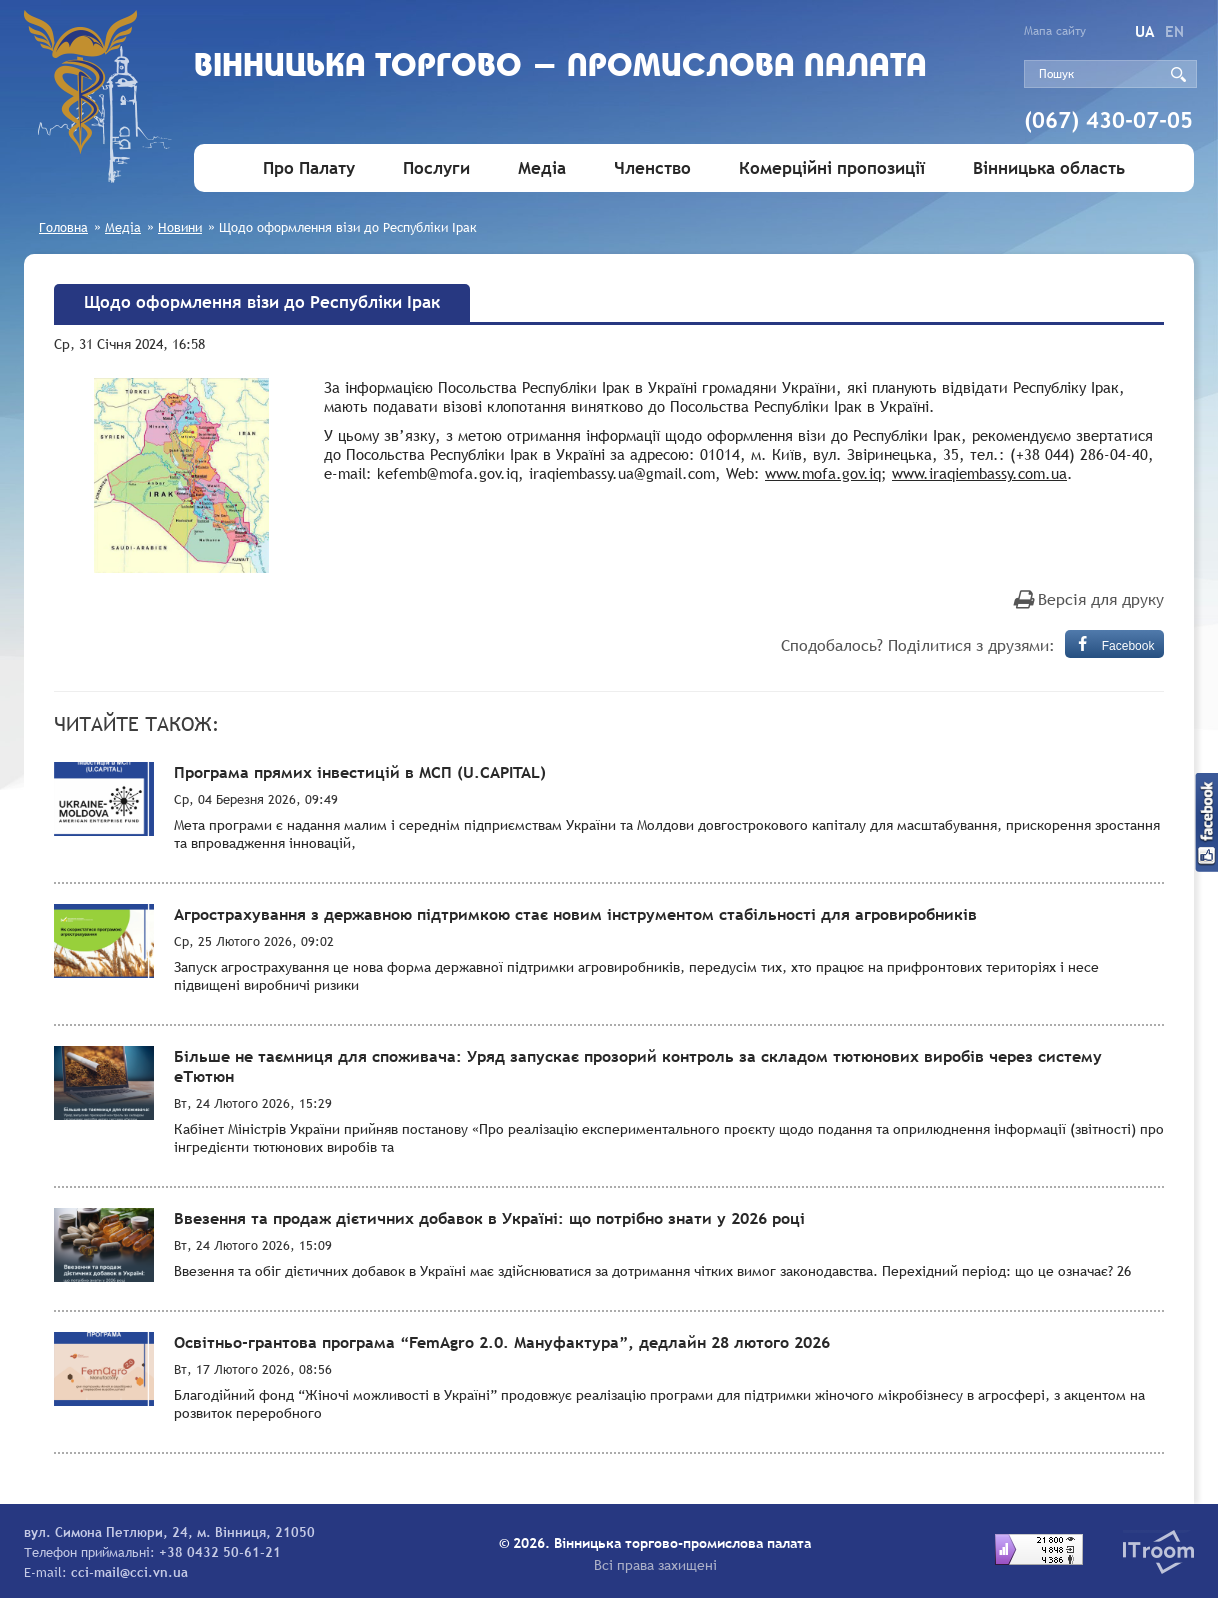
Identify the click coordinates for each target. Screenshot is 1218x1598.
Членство (652, 168)
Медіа (542, 168)
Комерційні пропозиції (832, 168)
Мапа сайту (1055, 31)
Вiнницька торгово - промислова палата (560, 67)
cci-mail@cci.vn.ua (129, 1572)
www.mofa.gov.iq (823, 473)
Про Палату (309, 168)
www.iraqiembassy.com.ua (979, 473)
